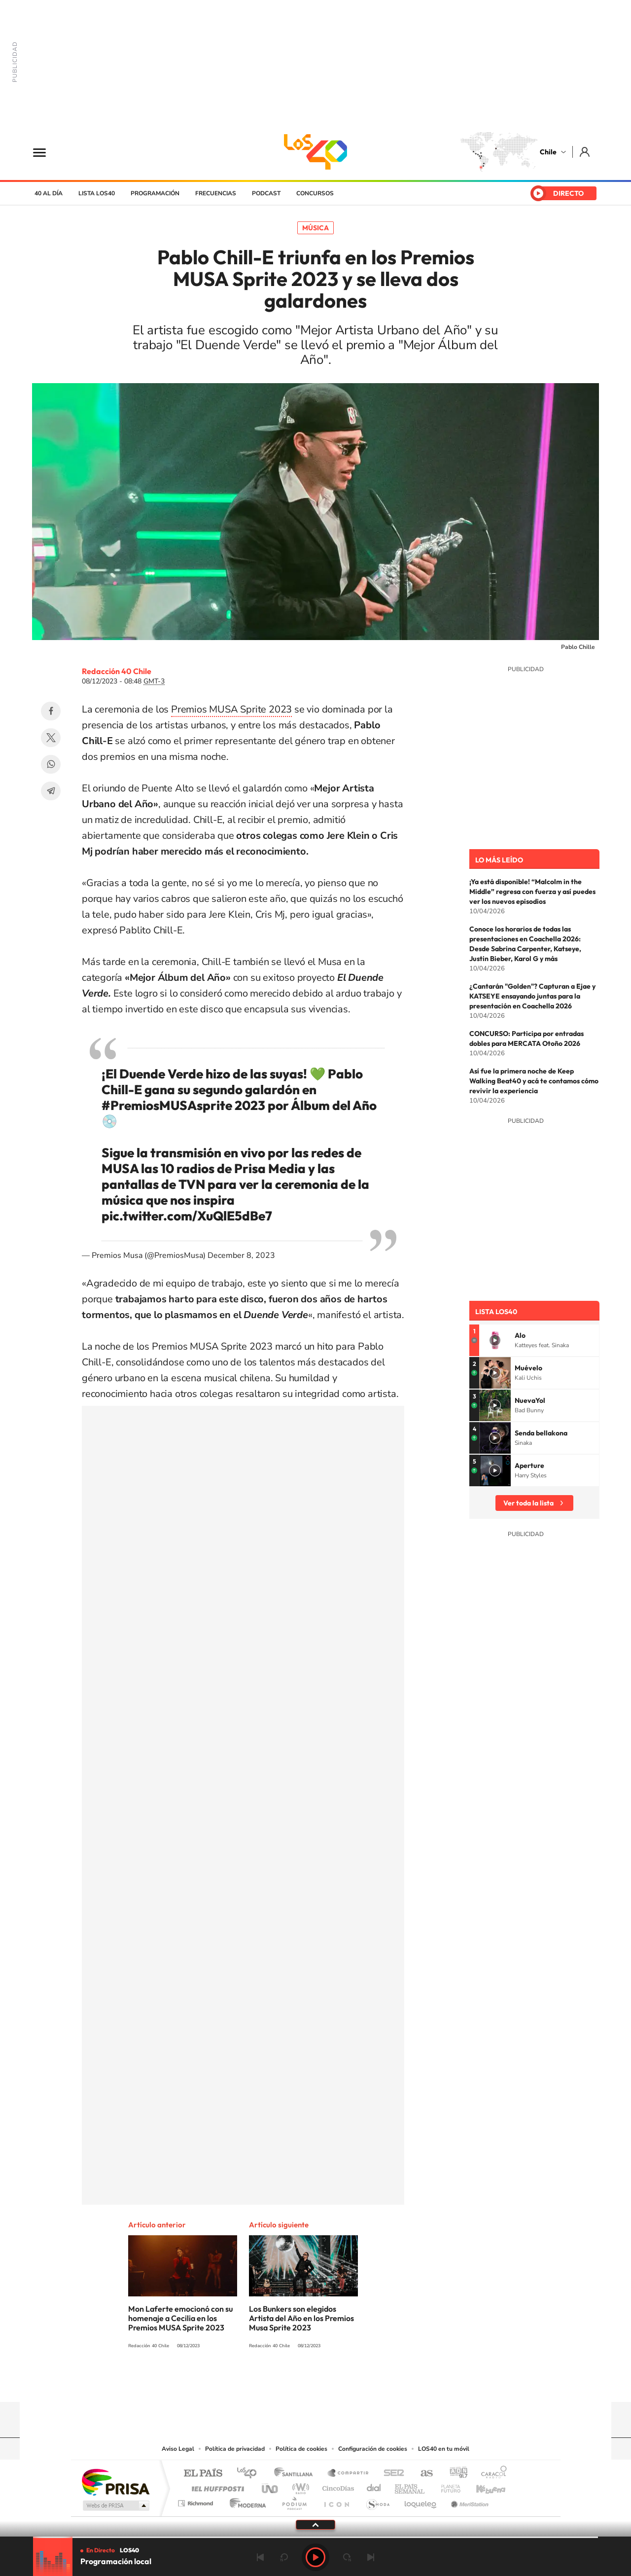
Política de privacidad (235, 2449)
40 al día (49, 193)
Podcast (266, 193)
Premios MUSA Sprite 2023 (231, 709)
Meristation (468, 2501)
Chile (548, 151)
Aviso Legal (178, 2449)
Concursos (315, 193)
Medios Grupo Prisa (115, 2505)
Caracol (491, 2474)
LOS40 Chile (315, 152)
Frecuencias (215, 193)
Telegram (51, 791)
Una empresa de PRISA (115, 2482)
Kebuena (482, 2486)
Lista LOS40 (96, 193)
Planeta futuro (446, 2486)
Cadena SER (391, 2474)
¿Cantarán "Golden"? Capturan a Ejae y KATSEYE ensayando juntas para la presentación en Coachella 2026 (532, 996)
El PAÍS (203, 2474)
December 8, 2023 (241, 1255)
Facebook (51, 711)
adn (455, 2474)
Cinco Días (337, 2486)
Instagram (276, 2383)
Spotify (355, 2383)
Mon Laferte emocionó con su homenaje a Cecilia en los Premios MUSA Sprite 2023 (180, 2318)
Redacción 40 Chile (116, 671)
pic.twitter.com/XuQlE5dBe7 (187, 1216)
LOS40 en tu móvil (443, 2449)
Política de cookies (301, 2449)
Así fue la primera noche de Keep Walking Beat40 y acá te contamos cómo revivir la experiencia (533, 1081)
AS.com (422, 2474)
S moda (377, 2501)
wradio (299, 2486)
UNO (270, 2486)
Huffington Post (216, 2486)
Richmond (196, 2501)
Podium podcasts (294, 2501)
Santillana (296, 2474)
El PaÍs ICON (336, 2501)
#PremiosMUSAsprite (167, 1105)
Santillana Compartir (348, 2474)
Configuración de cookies (372, 2449)
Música (315, 227)
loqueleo (421, 2501)
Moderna (245, 2501)
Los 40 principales (250, 2474)
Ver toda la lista (528, 1503)
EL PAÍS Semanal (410, 2486)
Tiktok (256, 2383)
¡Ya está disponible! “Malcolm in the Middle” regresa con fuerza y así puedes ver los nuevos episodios (532, 891)
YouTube (296, 2383)
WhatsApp (51, 764)
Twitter (51, 737)
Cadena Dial (374, 2486)
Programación (155, 193)
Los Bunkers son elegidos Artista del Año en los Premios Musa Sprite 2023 (301, 2318)
